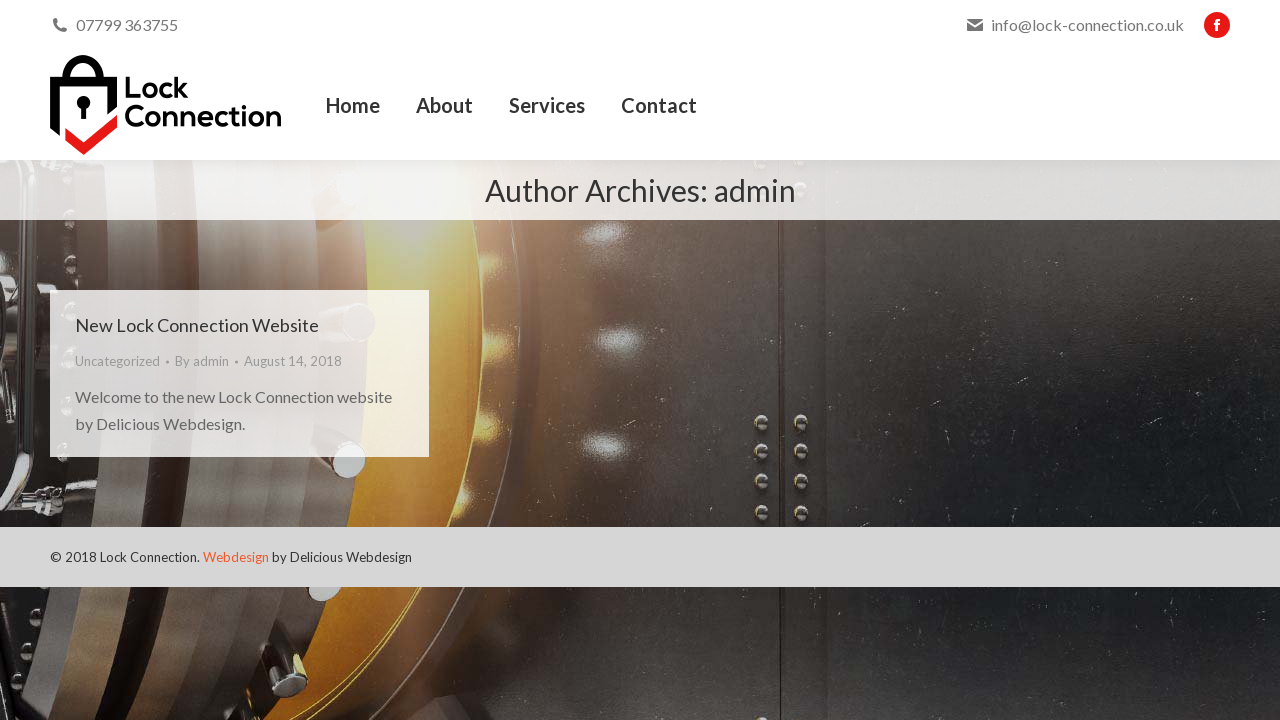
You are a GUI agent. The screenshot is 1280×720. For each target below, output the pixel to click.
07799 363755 (127, 24)
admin (755, 190)
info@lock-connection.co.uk (1087, 24)
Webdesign (236, 557)
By (202, 361)
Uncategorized (117, 361)
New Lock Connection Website (197, 325)
